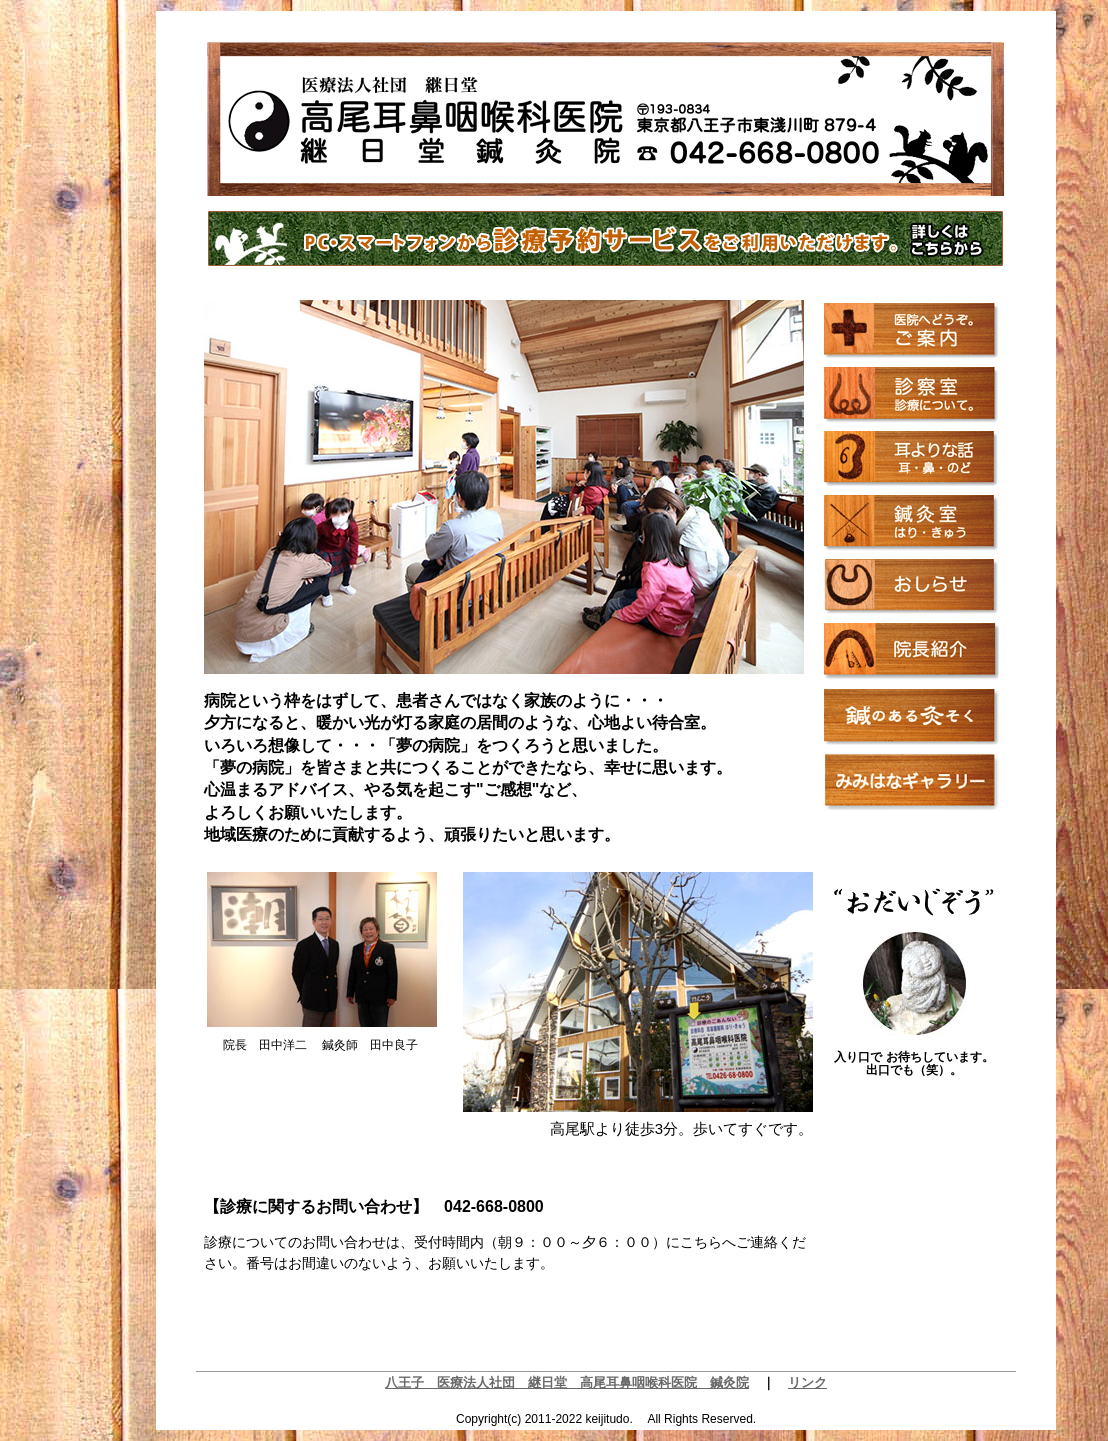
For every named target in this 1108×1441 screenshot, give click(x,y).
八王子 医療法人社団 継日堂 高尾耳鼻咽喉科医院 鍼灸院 (567, 1382)
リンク (807, 1382)
